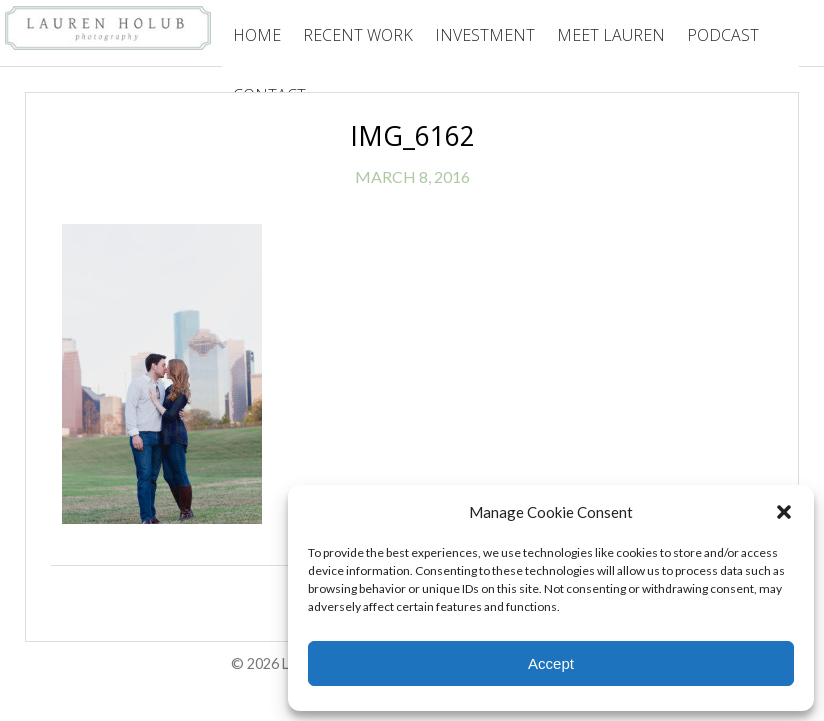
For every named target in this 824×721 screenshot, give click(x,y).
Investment (485, 35)
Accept (551, 663)
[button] (784, 512)
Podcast (723, 35)
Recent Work (358, 35)
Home (257, 35)
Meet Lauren (611, 35)
